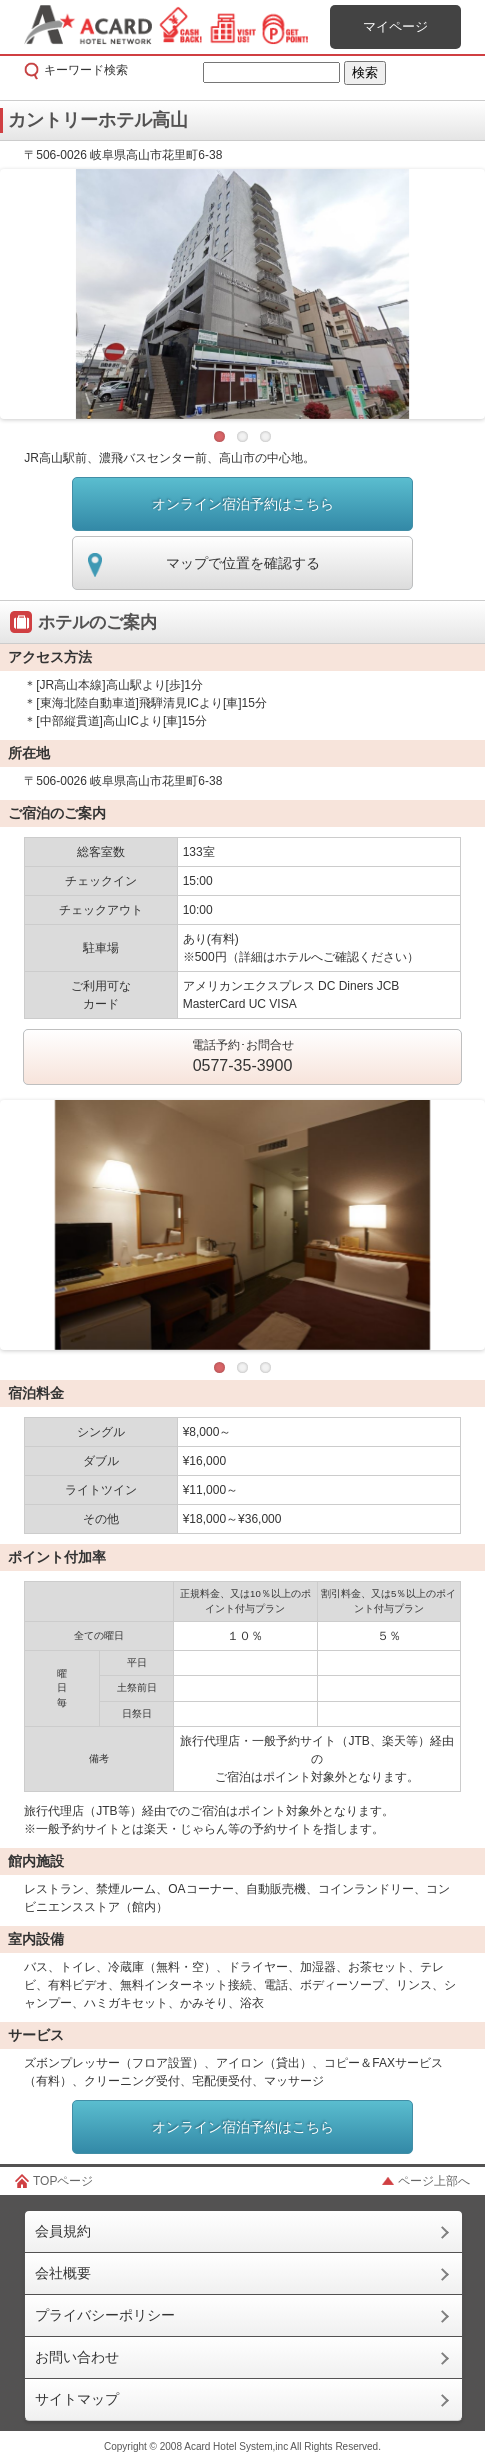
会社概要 (63, 2273)
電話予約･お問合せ (243, 1058)
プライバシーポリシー (105, 2315)
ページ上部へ (434, 2181)
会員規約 (63, 2231)
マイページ (395, 26)
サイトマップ (77, 2399)
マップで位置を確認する (243, 563)
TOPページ (63, 2181)
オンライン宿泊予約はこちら (243, 504)
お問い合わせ (77, 2357)
